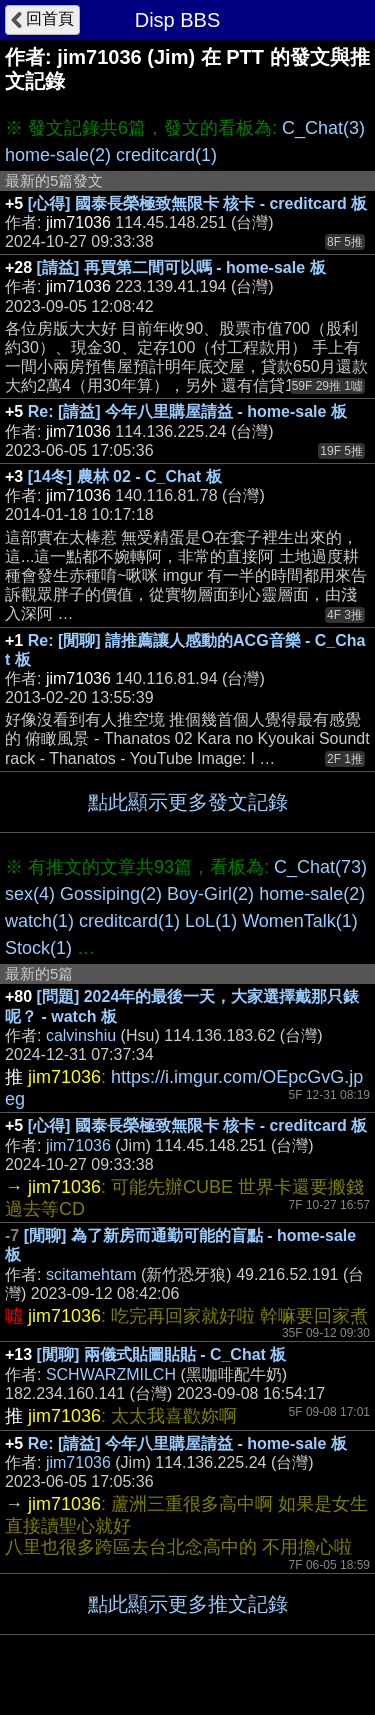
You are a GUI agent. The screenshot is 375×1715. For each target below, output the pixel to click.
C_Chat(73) (320, 867)
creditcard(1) (166, 155)
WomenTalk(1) (300, 921)
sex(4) (30, 894)
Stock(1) (38, 948)
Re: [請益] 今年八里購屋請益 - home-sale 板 (187, 411)
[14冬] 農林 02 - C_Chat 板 (125, 476)
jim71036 (78, 1145)
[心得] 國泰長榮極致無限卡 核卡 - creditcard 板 (198, 203)
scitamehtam (91, 1274)
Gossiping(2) (111, 894)
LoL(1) (211, 921)
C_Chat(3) (323, 128)
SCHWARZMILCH (111, 1374)
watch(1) (39, 921)
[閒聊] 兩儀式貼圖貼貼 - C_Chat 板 (162, 1354)
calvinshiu (81, 1035)
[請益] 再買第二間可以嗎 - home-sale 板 (181, 267)
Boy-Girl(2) (210, 894)
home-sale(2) (58, 155)
